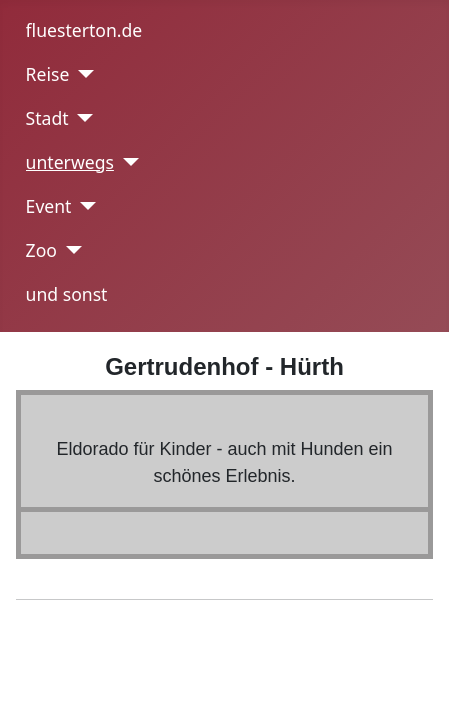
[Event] (83, 206)
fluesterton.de (84, 30)
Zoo (41, 250)
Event (49, 206)
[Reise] (81, 74)
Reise (48, 74)
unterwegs (70, 162)
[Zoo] (69, 250)
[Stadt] (81, 118)
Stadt (47, 118)
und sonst (67, 294)
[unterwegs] (126, 162)
